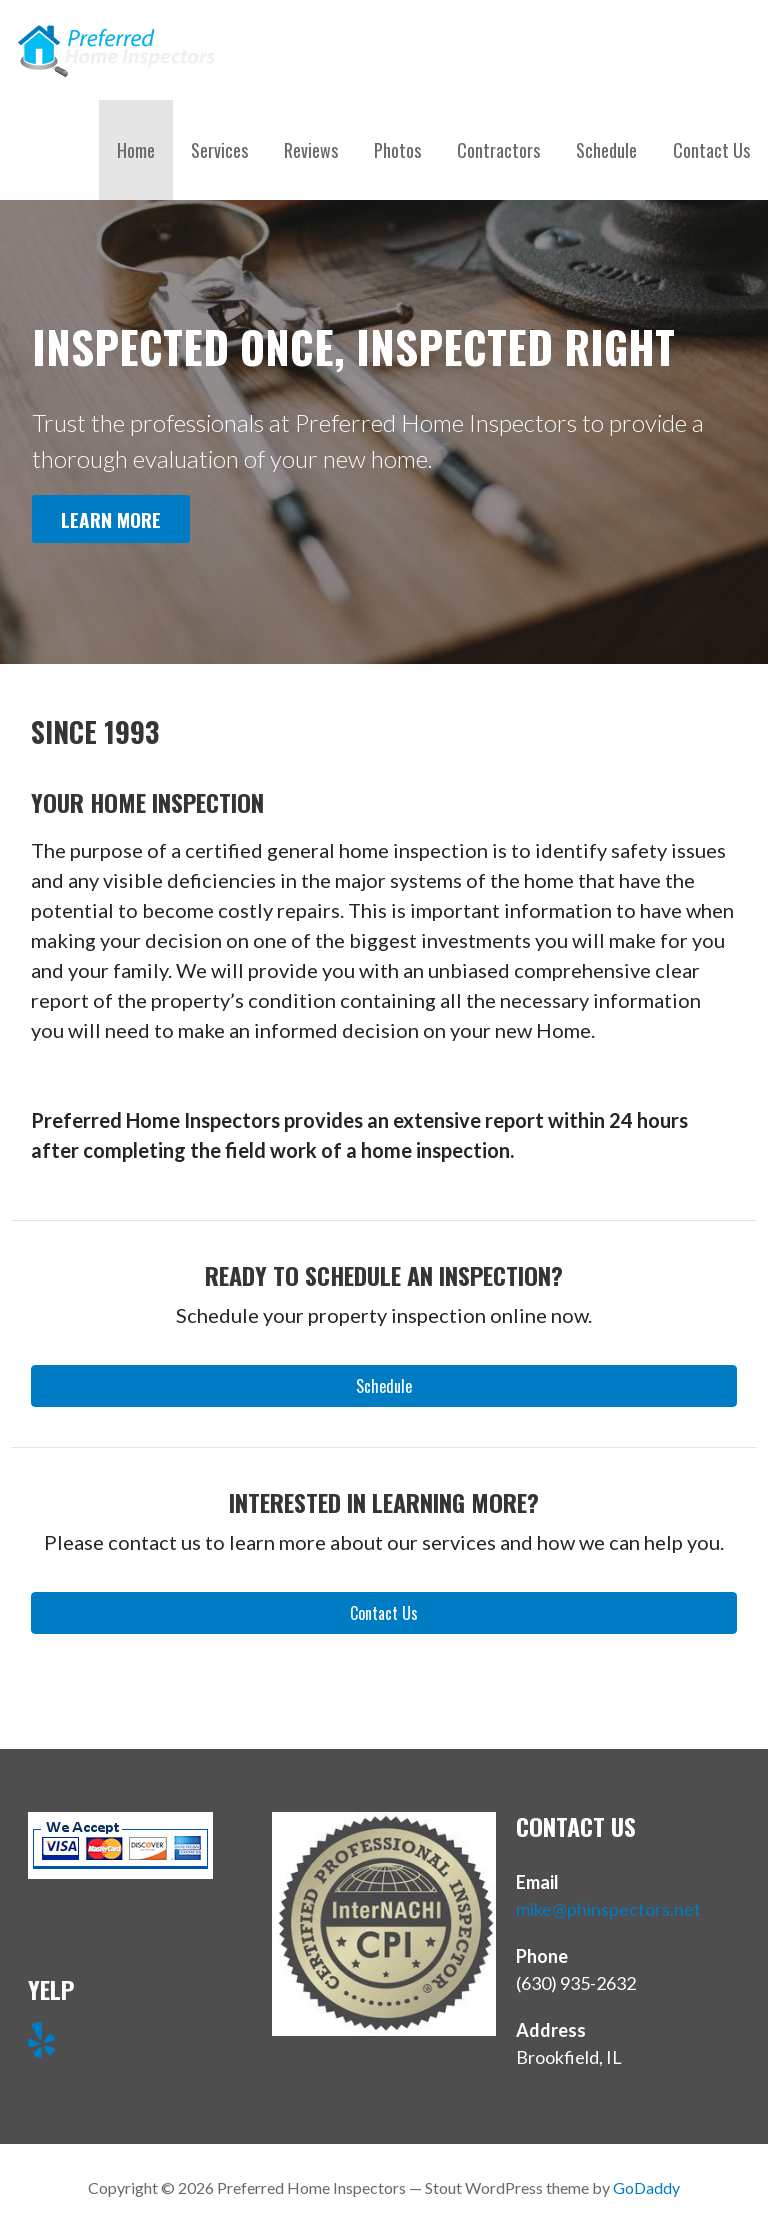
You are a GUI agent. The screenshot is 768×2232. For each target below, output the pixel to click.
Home (136, 150)
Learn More (111, 519)
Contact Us (711, 150)
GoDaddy (646, 2187)
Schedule (606, 150)
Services (219, 150)
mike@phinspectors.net (608, 1909)
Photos (397, 150)
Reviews (311, 150)
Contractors (498, 150)
